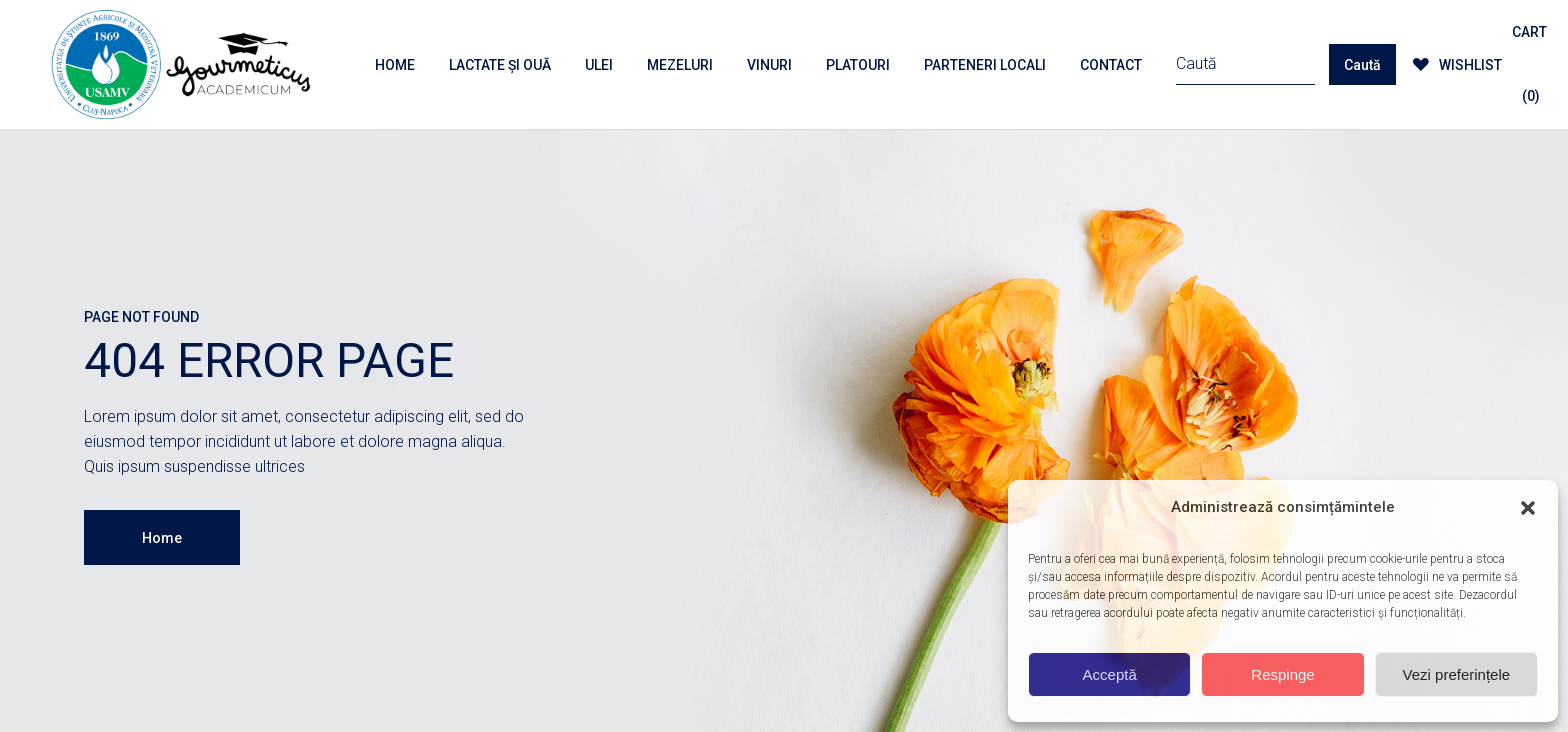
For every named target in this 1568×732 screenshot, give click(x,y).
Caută (1362, 65)
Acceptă (1110, 674)
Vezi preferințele (1457, 674)
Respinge (1282, 674)
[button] (1528, 508)
